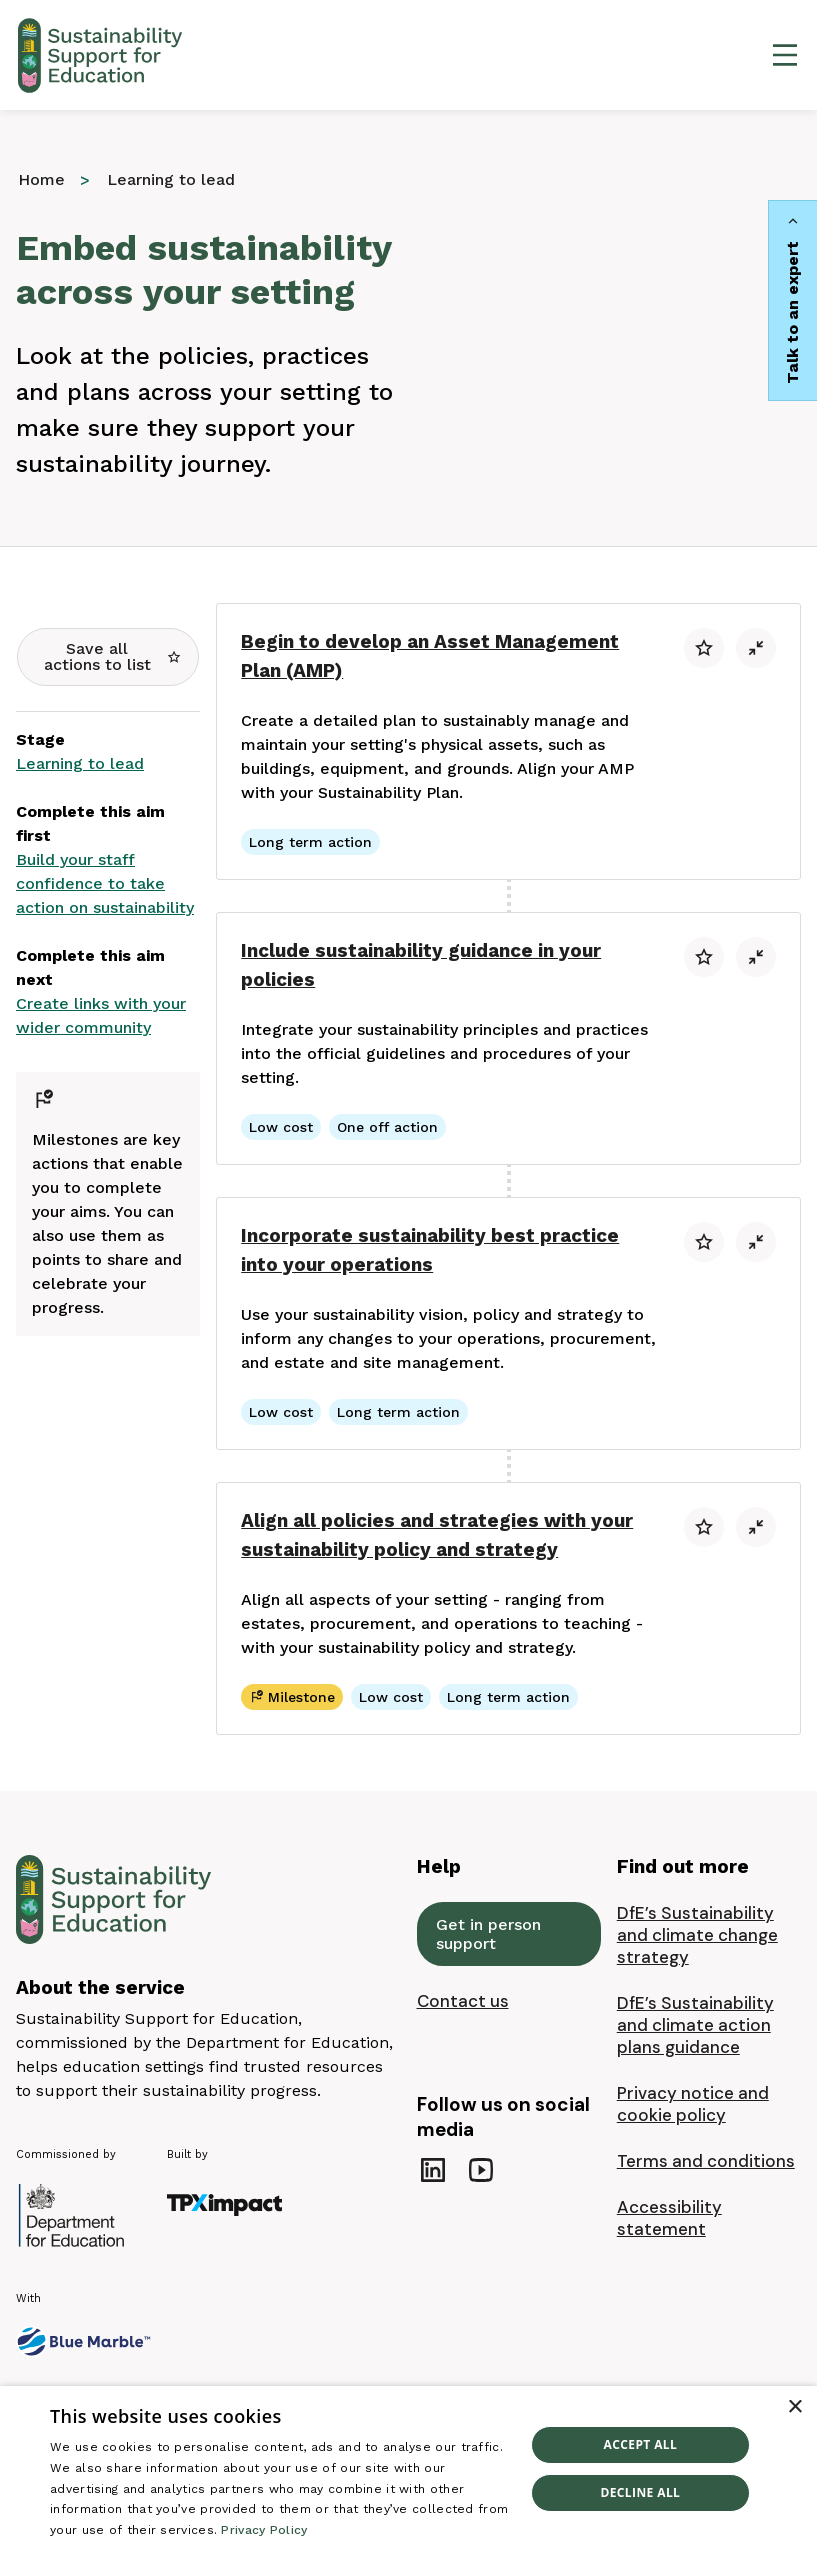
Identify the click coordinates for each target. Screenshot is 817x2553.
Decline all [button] (640, 2492)
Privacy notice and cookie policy (693, 2104)
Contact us (463, 2001)
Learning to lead (80, 763)
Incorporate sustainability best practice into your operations (430, 1250)
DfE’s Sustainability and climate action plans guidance (695, 2025)
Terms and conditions (706, 2161)
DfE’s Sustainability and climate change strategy (697, 1935)
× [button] (794, 2407)
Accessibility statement (669, 2218)
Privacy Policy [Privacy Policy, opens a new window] (264, 2530)
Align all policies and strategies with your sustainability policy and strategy (437, 1535)
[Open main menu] (785, 55)
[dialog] (408, 2469)
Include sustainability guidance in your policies (421, 965)
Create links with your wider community (101, 1015)
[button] (108, 657)
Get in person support (488, 1934)
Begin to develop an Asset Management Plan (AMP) (430, 656)
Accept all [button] (640, 2444)
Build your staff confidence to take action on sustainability (105, 883)
